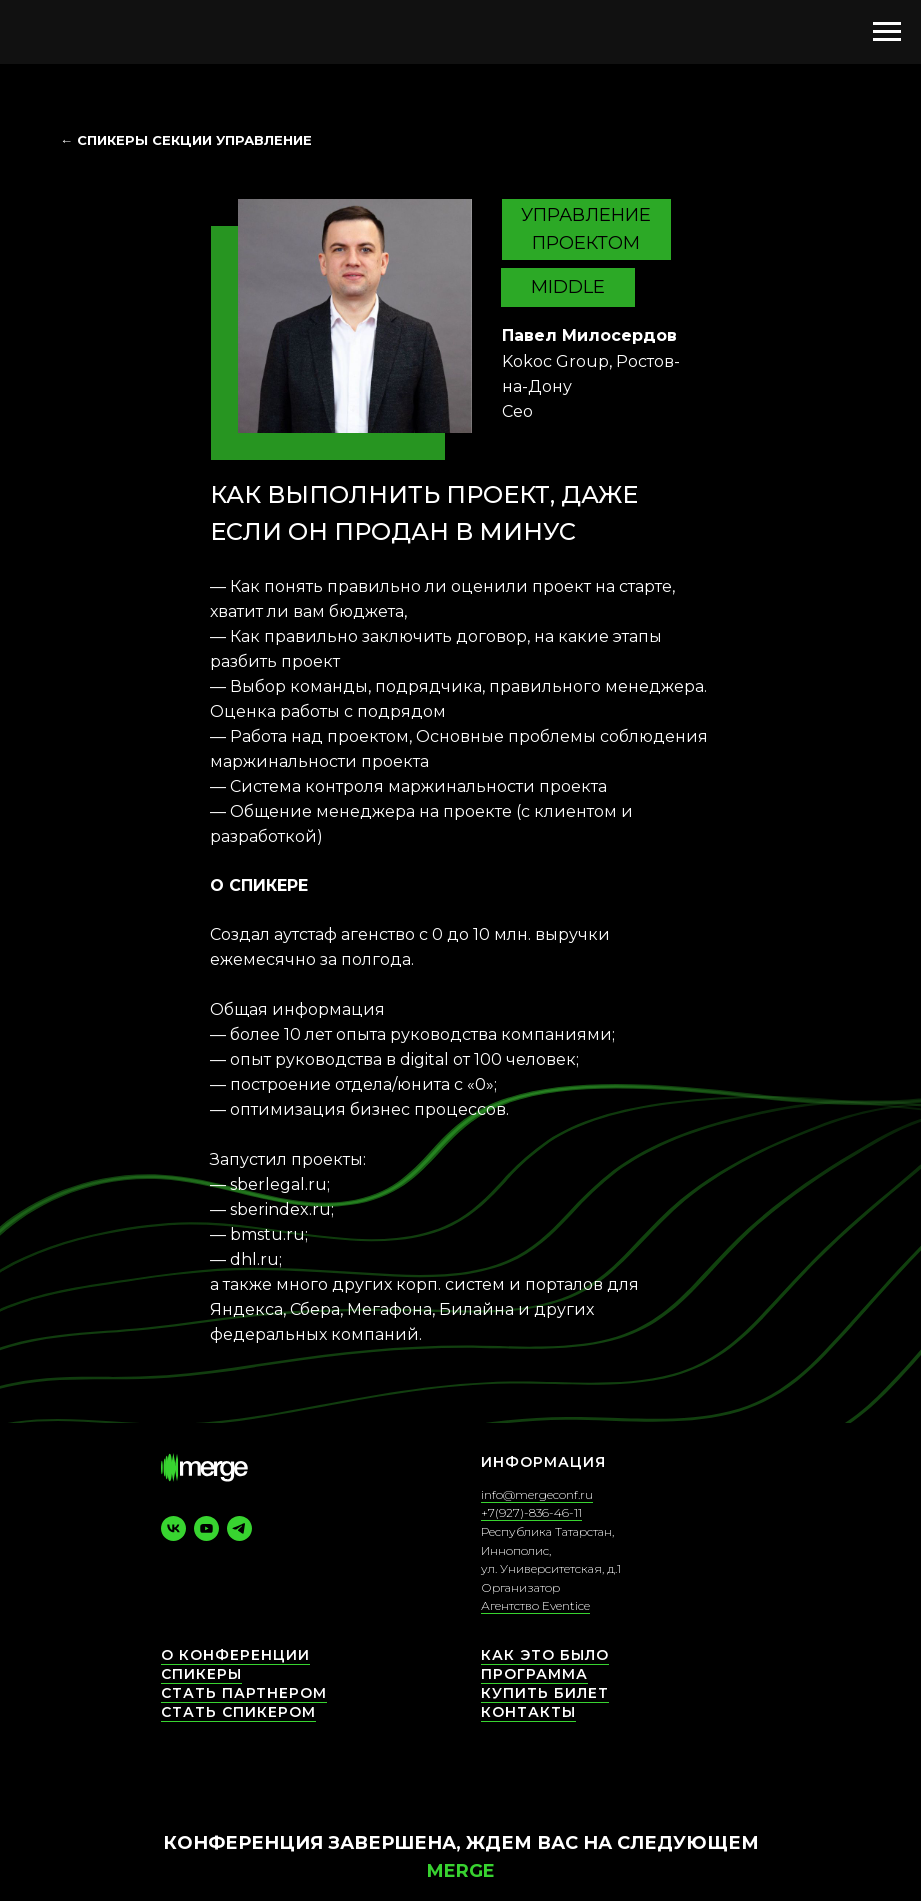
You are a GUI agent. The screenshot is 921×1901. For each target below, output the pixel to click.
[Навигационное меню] (887, 32)
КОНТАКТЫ (528, 1712)
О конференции (235, 1655)
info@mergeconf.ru (537, 1494)
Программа (534, 1674)
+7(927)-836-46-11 (531, 1512)
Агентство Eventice (535, 1605)
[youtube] (206, 1528)
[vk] (173, 1528)
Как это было (545, 1655)
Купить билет (545, 1693)
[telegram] (239, 1528)
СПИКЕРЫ (201, 1674)
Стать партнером (244, 1693)
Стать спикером (238, 1712)
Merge (461, 1871)
